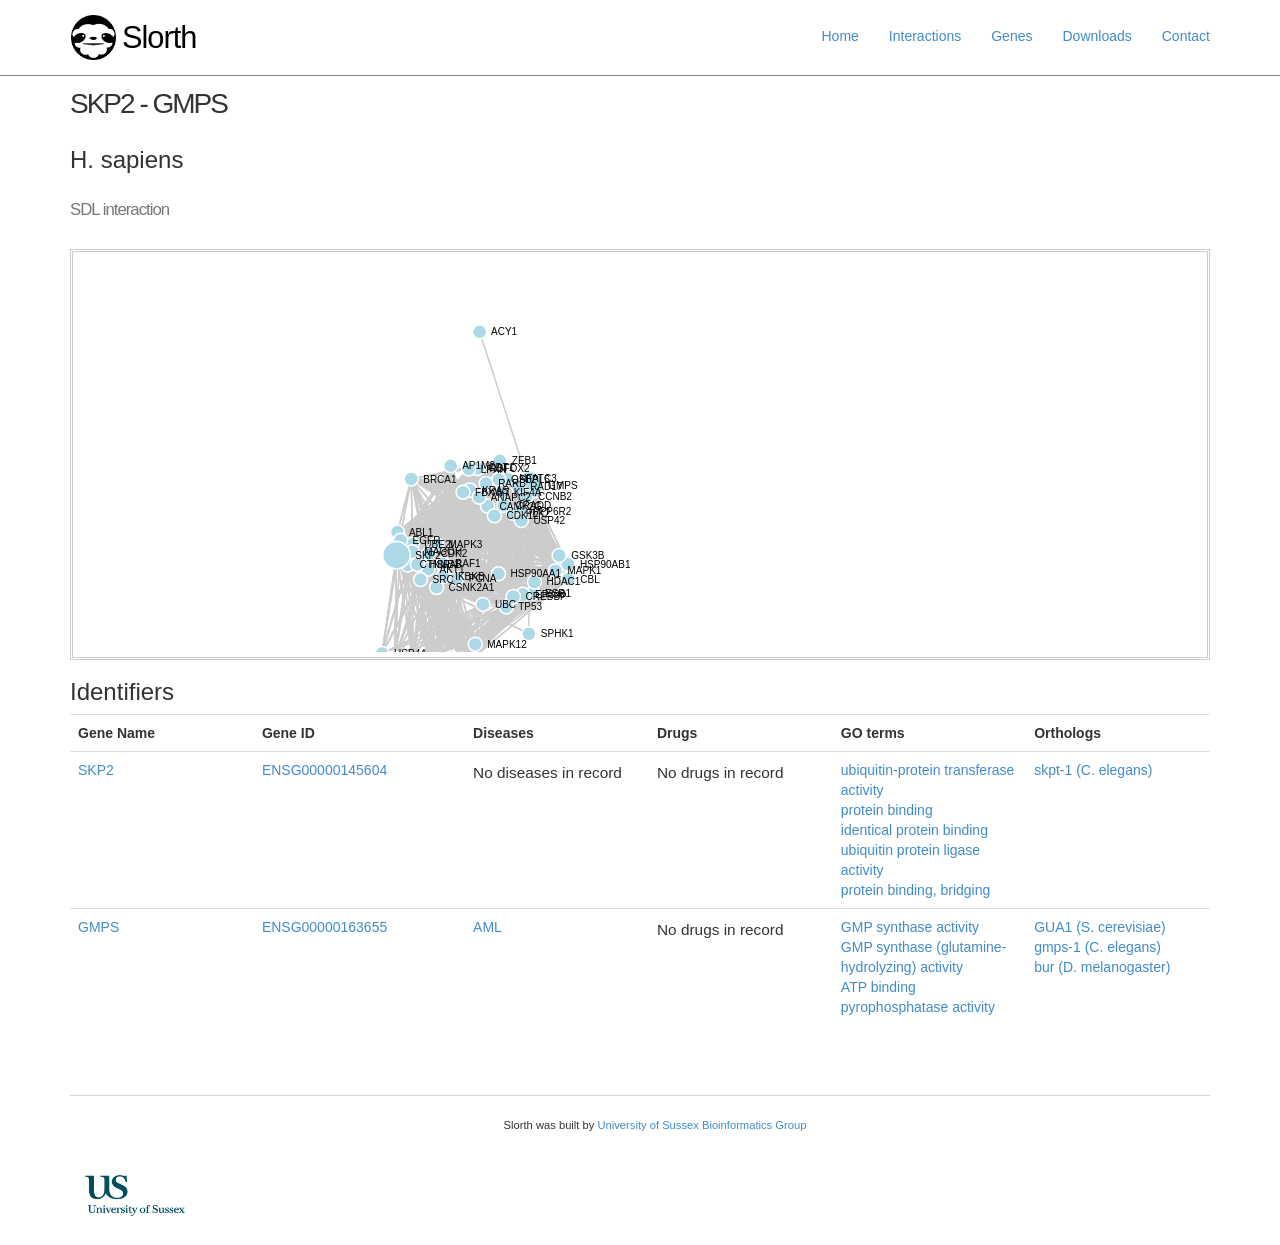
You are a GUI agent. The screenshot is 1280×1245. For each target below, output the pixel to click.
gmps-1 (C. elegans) (1097, 947)
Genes (1011, 36)
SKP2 (96, 770)
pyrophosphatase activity (918, 1007)
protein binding (887, 810)
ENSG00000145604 (324, 770)
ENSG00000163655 (324, 927)
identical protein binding (914, 830)
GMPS (98, 927)
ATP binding (878, 987)
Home (840, 36)
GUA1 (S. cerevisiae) (1099, 927)
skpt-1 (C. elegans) (1093, 770)
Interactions (925, 36)
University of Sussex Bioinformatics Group (701, 1125)
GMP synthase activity (910, 927)
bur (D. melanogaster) (1102, 967)
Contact (1186, 36)
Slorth (159, 37)
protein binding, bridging (915, 890)
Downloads (1096, 36)
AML (487, 927)
